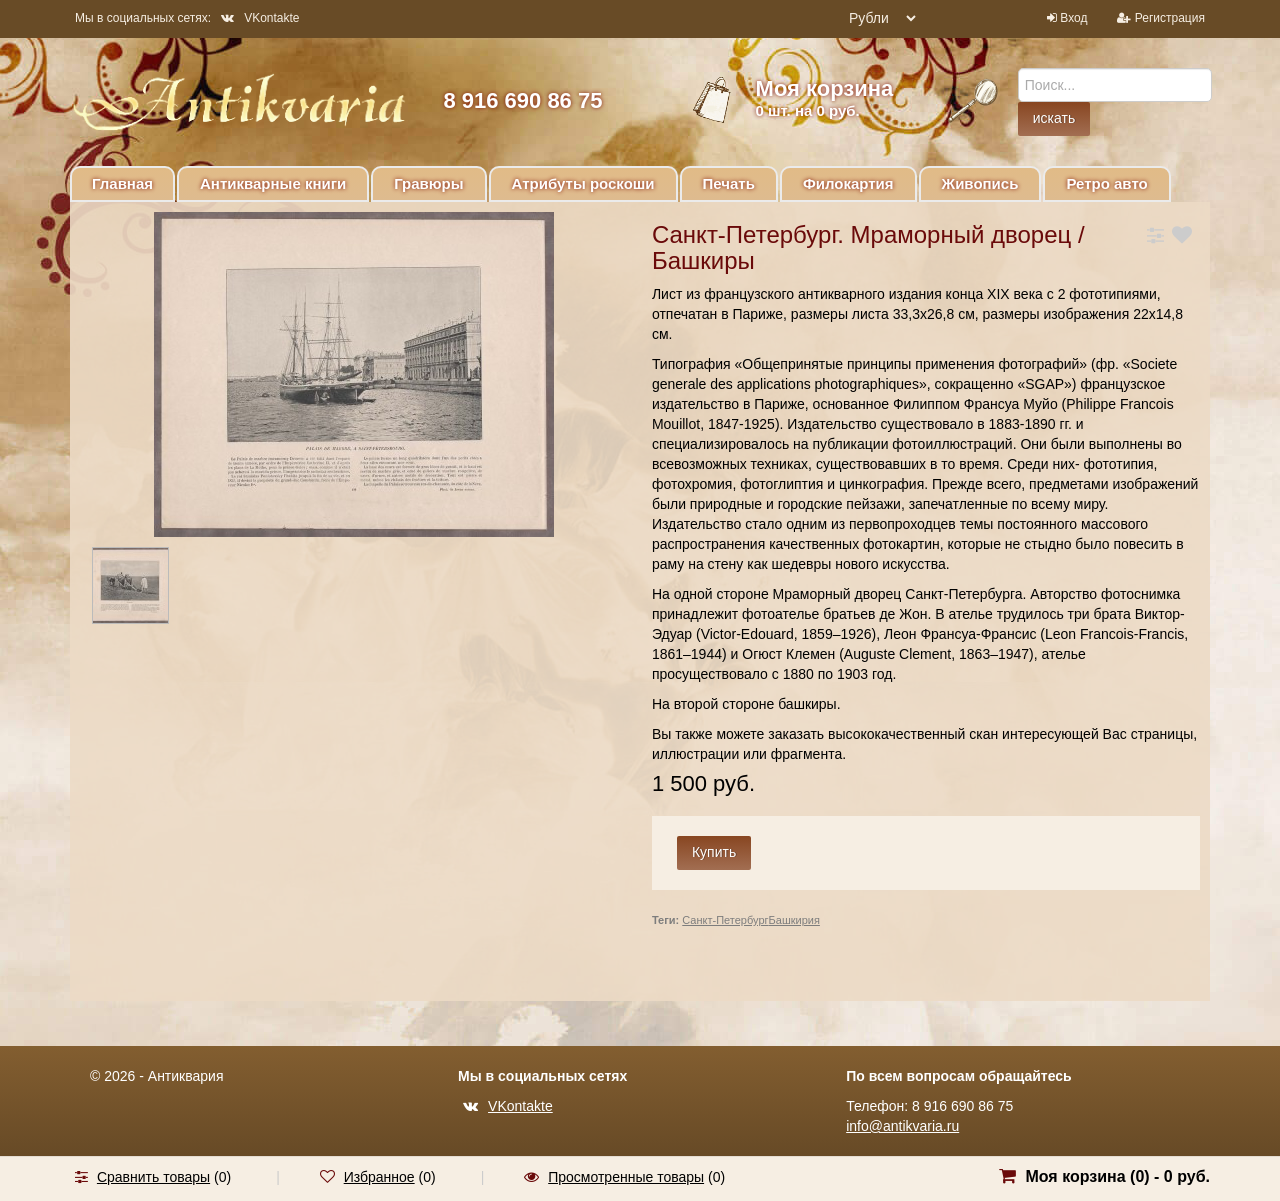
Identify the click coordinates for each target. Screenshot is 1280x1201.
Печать (729, 183)
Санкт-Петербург (725, 920)
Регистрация (1170, 18)
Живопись (980, 183)
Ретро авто (1106, 183)
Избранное (379, 1177)
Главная (122, 183)
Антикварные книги (273, 183)
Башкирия (794, 920)
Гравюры (428, 183)
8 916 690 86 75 (522, 100)
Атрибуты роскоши (583, 183)
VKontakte (260, 18)
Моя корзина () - (1117, 1176)
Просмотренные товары (626, 1177)
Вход (1073, 18)
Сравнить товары (153, 1177)
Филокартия (848, 183)
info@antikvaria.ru (902, 1126)
